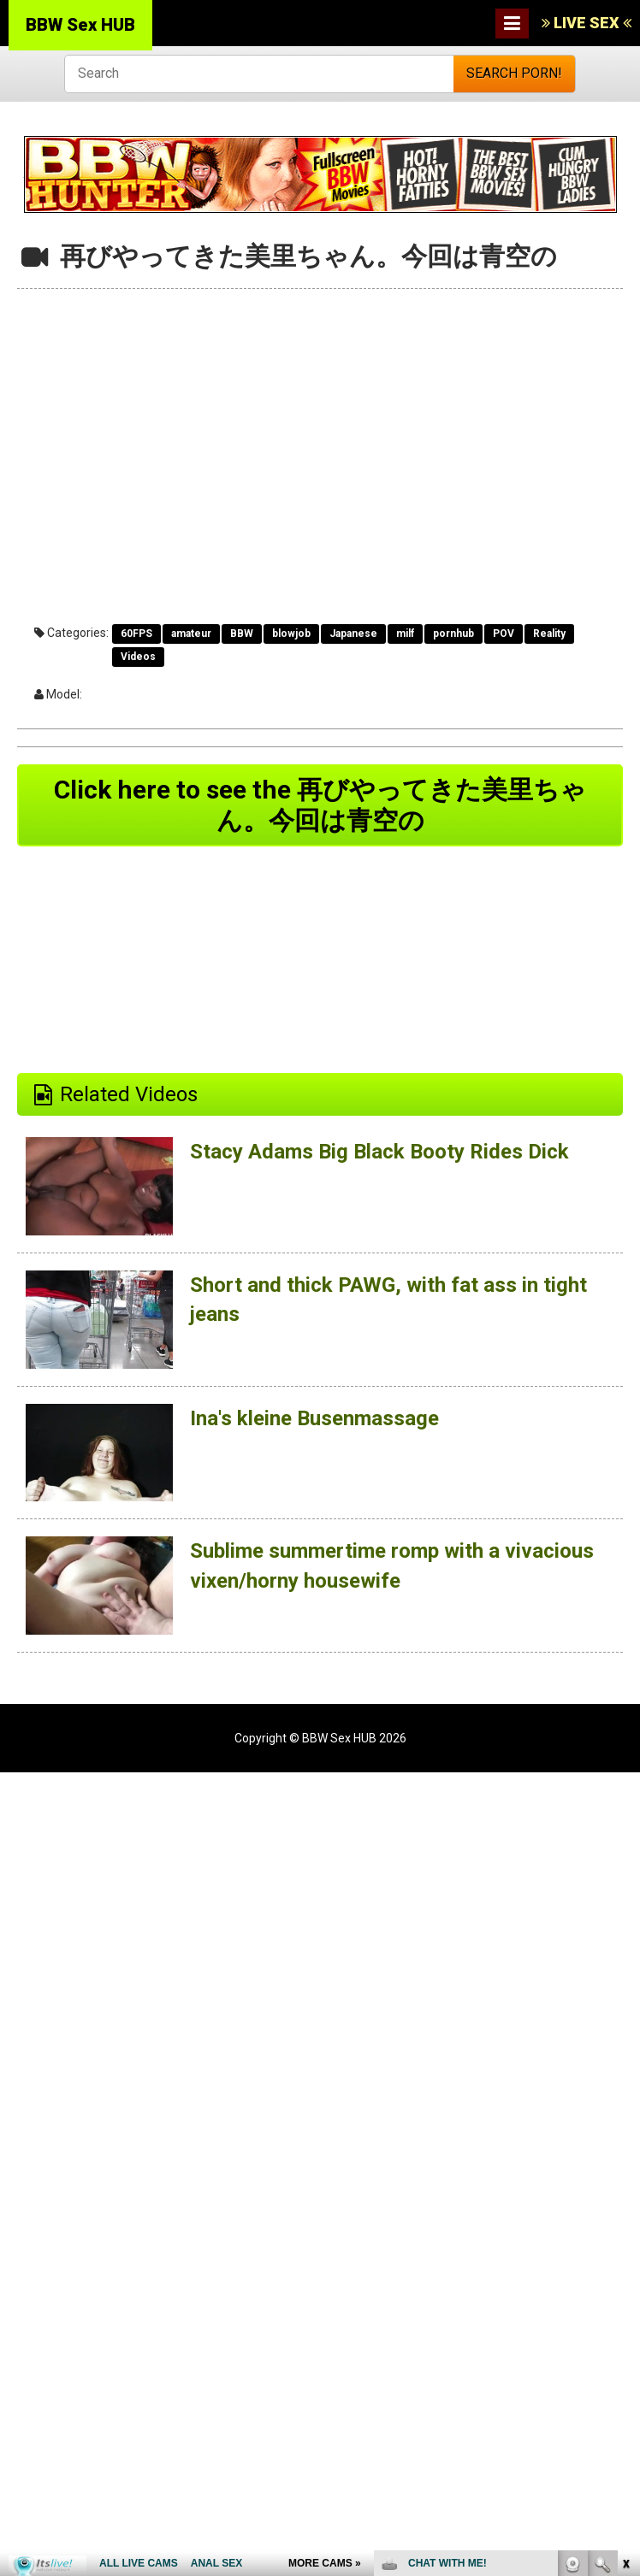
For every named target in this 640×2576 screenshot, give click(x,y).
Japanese (353, 634)
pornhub (453, 634)
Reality (549, 634)
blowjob (291, 634)
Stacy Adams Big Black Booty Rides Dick (379, 1152)
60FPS (136, 634)
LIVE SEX (586, 23)
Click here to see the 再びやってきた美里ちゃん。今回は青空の (320, 805)
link (625, 2309)
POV (503, 634)
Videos (138, 657)
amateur (191, 634)
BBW (241, 634)
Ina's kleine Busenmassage (314, 1418)
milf (405, 634)
